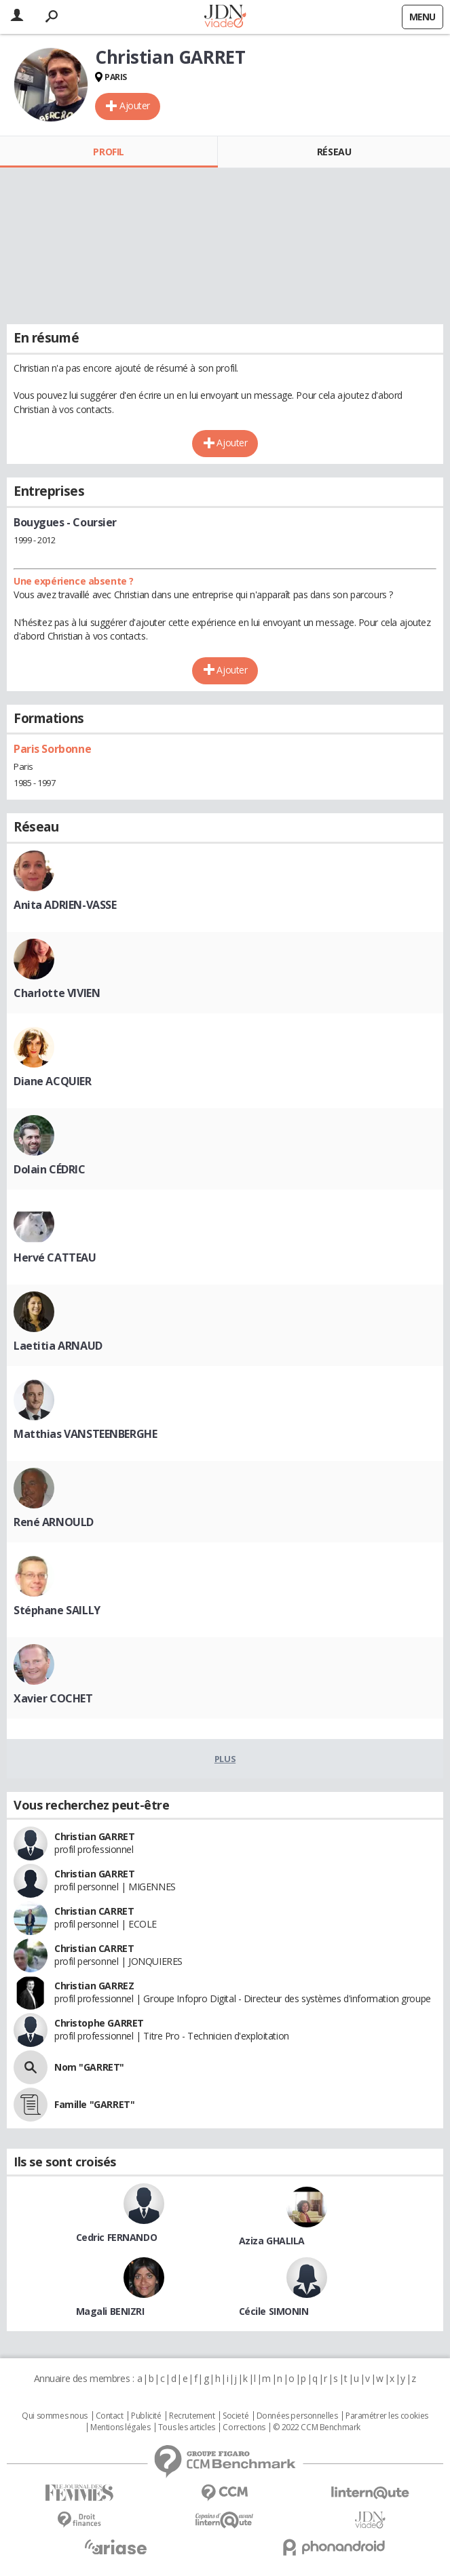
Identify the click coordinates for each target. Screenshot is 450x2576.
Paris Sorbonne (52, 748)
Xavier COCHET (53, 1698)
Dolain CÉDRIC (50, 1169)
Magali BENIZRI (110, 2311)
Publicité (146, 2416)
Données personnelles (297, 2416)
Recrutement (191, 2416)
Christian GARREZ (94, 1985)
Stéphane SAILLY (57, 1610)
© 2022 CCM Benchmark (316, 2427)
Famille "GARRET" (94, 2104)
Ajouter (134, 105)
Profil (108, 151)
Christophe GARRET (99, 2022)
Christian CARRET (94, 1911)
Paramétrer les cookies (386, 2416)
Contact (110, 2416)
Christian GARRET (94, 1836)
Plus (225, 1759)
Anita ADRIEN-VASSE (65, 904)
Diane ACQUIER (53, 1081)
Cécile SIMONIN (274, 2311)
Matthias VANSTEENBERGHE (85, 1433)
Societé (235, 2416)
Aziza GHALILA (272, 2240)
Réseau (334, 151)
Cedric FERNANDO (116, 2237)
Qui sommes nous (55, 2416)
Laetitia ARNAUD (58, 1345)
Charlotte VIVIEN (57, 992)
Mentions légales (120, 2427)
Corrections (244, 2427)
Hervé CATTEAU (55, 1257)
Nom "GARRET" (89, 2067)
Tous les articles (186, 2427)
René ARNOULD (54, 1522)
